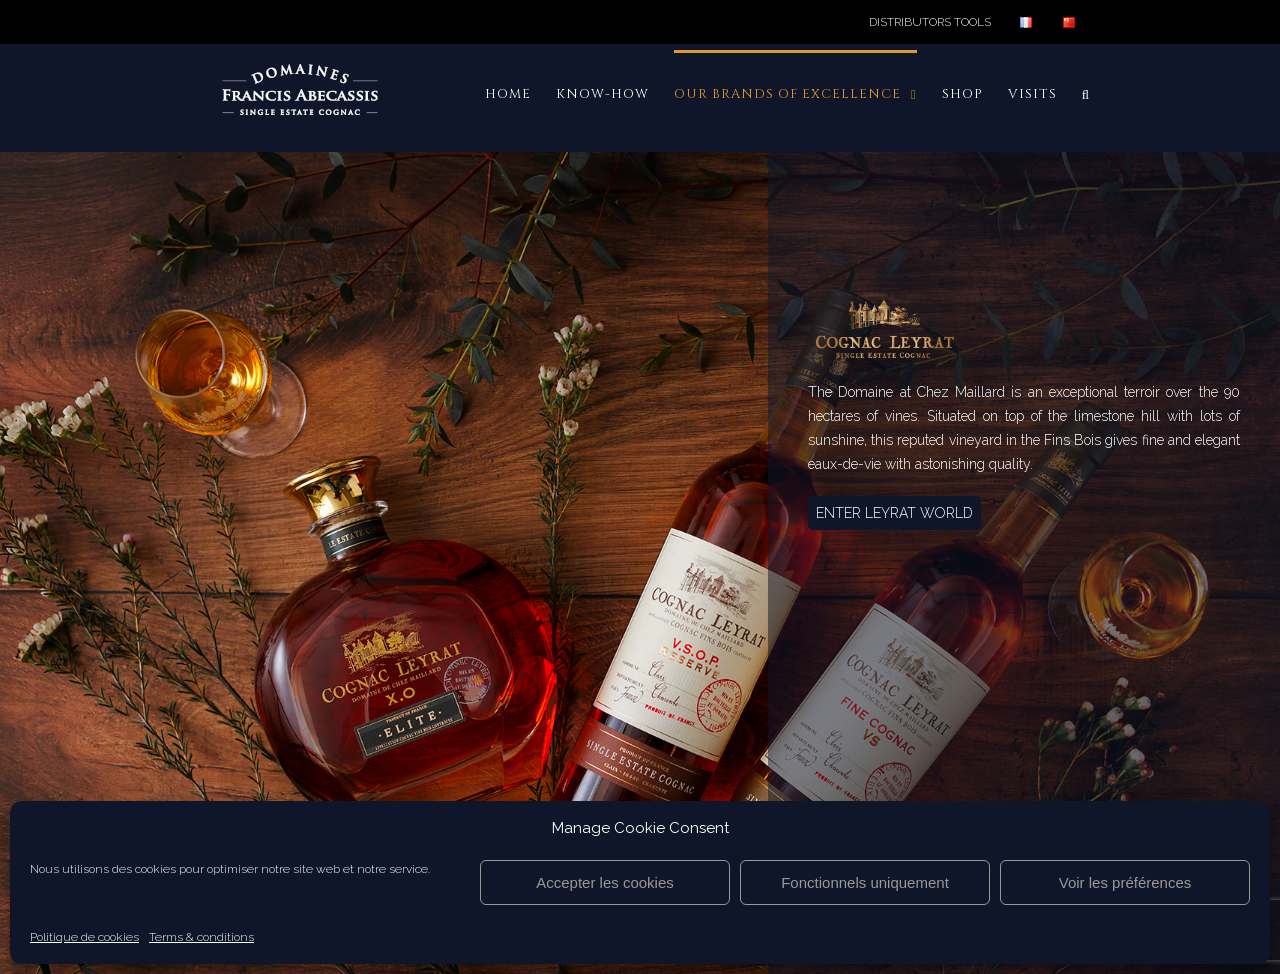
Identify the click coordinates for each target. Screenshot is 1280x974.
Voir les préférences (1125, 882)
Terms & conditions (201, 937)
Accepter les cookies (605, 882)
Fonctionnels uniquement (865, 882)
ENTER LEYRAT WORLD (894, 513)
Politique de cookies (84, 937)
